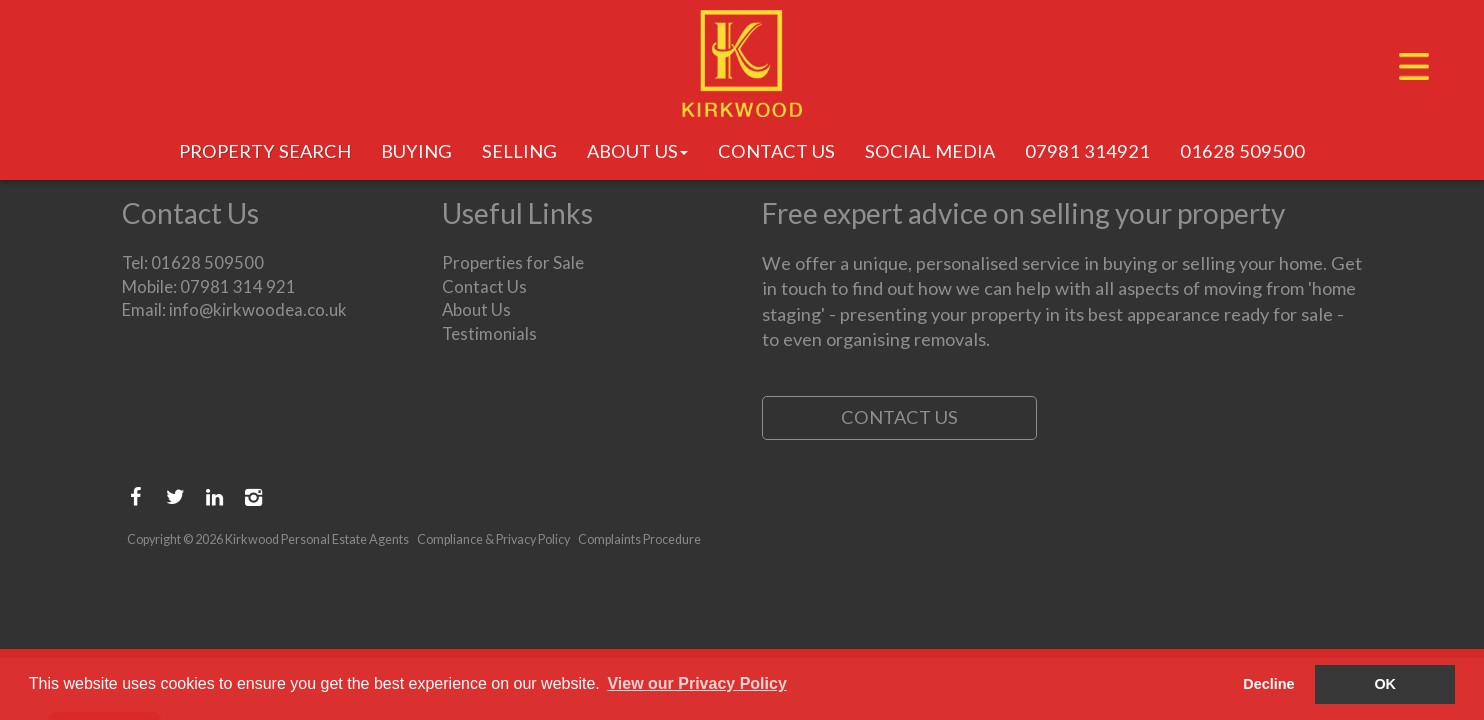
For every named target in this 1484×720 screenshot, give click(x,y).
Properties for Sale (513, 262)
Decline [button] (1268, 684)
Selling (519, 150)
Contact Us (776, 150)
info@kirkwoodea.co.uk (258, 309)
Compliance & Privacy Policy (493, 539)
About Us (637, 150)
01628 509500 (1242, 150)
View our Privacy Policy (696, 683)
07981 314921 (1087, 150)
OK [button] (1385, 684)
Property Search (265, 150)
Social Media (930, 150)
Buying (416, 150)
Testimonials (489, 333)
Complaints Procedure (639, 539)
